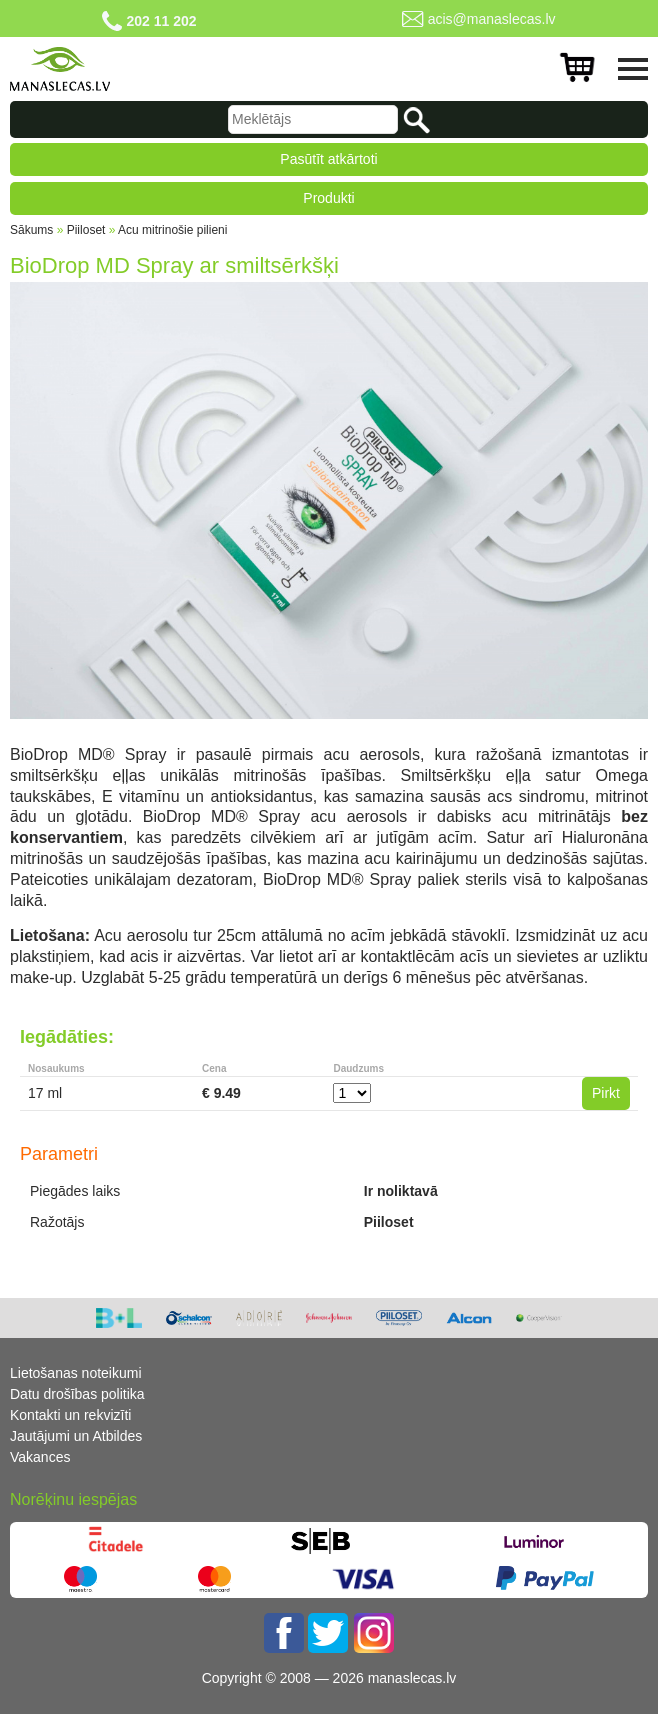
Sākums (31, 230)
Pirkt (606, 1093)
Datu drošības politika (77, 1394)
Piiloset (86, 230)
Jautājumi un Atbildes (76, 1436)
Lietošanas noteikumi (76, 1373)
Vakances (40, 1457)
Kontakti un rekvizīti (70, 1415)
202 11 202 (161, 21)
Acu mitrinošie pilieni (172, 230)
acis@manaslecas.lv (492, 19)
